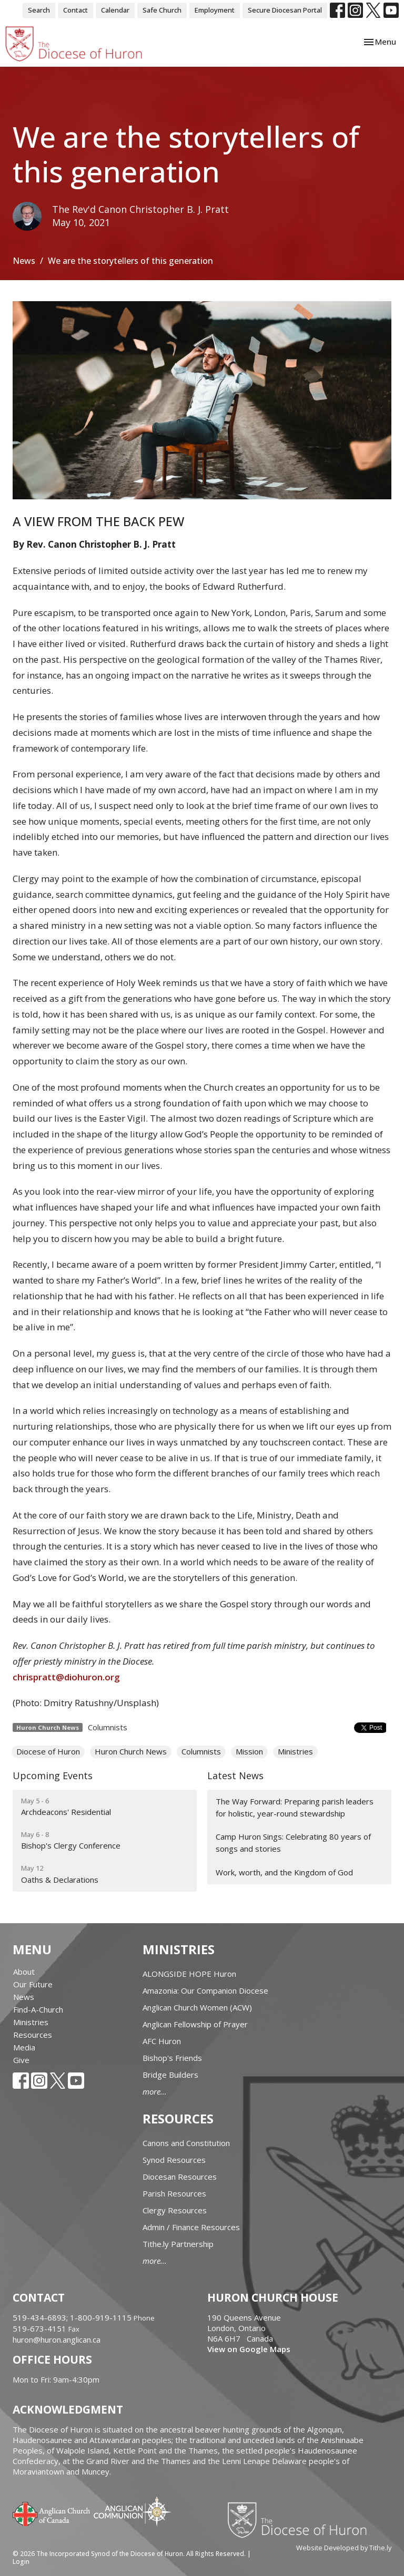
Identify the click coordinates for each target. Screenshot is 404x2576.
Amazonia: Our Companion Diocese (205, 1990)
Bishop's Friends (172, 2057)
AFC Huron (162, 2041)
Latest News (235, 1775)
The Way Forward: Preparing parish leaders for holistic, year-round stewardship (294, 1807)
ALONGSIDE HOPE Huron (189, 1973)
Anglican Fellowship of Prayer (195, 2024)
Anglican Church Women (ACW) (197, 2007)
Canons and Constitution (186, 2143)
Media (24, 2047)
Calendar (115, 10)
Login (21, 2561)
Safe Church (162, 10)
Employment (215, 10)
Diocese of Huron (48, 1751)
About (24, 1971)
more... (155, 2091)
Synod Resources (174, 2159)
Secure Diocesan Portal (285, 10)
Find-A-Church (38, 2009)
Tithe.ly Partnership (178, 2244)
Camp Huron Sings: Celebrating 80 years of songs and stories (293, 1842)
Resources (32, 2034)
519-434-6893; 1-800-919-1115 (73, 2317)
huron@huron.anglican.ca (56, 2339)
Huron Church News (131, 1751)
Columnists (107, 1727)
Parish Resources (174, 2193)
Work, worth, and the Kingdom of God (284, 1872)
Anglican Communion (132, 2511)
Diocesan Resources (180, 2176)
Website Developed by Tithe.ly (343, 2547)
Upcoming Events (53, 1775)
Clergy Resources (175, 2210)
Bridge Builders (170, 2074)
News (24, 260)
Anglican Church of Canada (52, 2513)
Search (39, 10)
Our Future (33, 1984)
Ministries (295, 1751)
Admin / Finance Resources (191, 2227)
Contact (75, 10)
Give (21, 2060)
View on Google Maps (248, 2349)
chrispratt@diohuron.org (66, 1677)
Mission (249, 1751)
